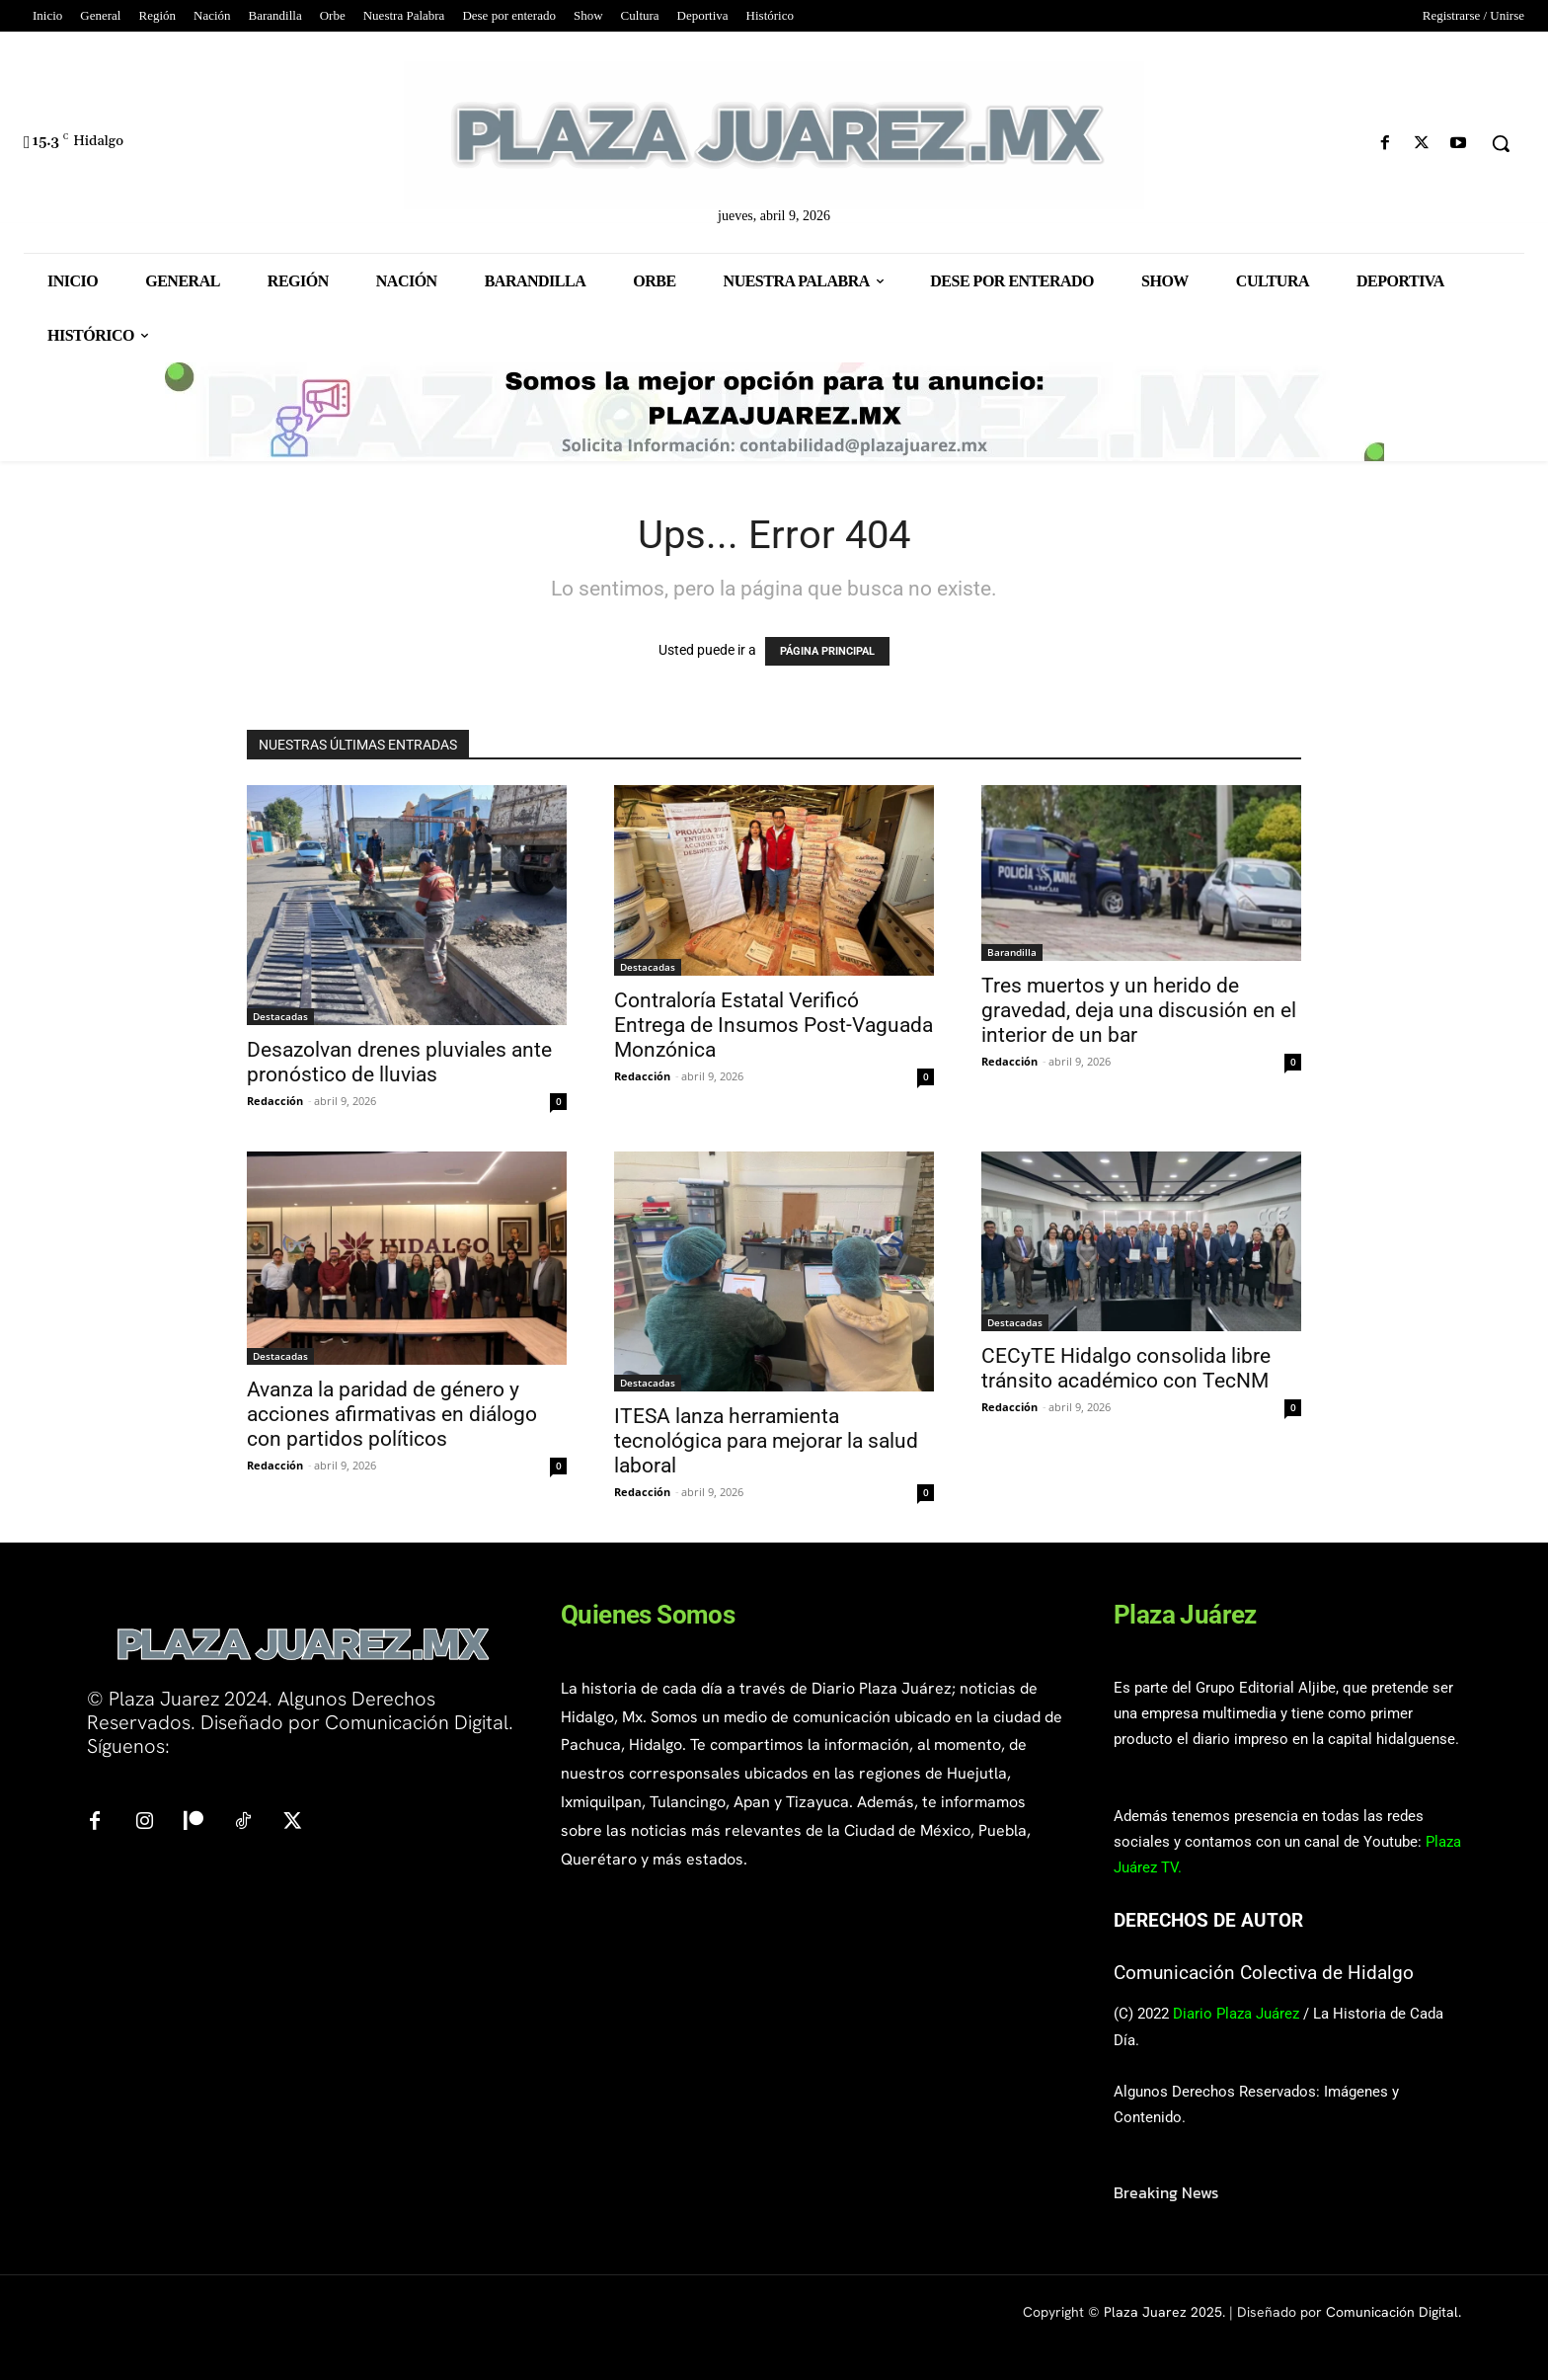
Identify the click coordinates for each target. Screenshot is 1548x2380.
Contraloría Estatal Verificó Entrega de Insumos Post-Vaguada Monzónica (773, 1025)
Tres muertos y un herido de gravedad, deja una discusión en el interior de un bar (1138, 1010)
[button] (1500, 143)
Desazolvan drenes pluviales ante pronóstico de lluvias (399, 1062)
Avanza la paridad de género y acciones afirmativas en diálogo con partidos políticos (392, 1414)
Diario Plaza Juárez (1236, 2014)
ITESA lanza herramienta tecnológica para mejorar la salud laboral (766, 1440)
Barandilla (1012, 952)
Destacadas (280, 1016)
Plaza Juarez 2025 (1163, 2312)
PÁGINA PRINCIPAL (827, 651)
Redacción (275, 1100)
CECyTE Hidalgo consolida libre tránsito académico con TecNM (1126, 1368)
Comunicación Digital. (1393, 2312)
